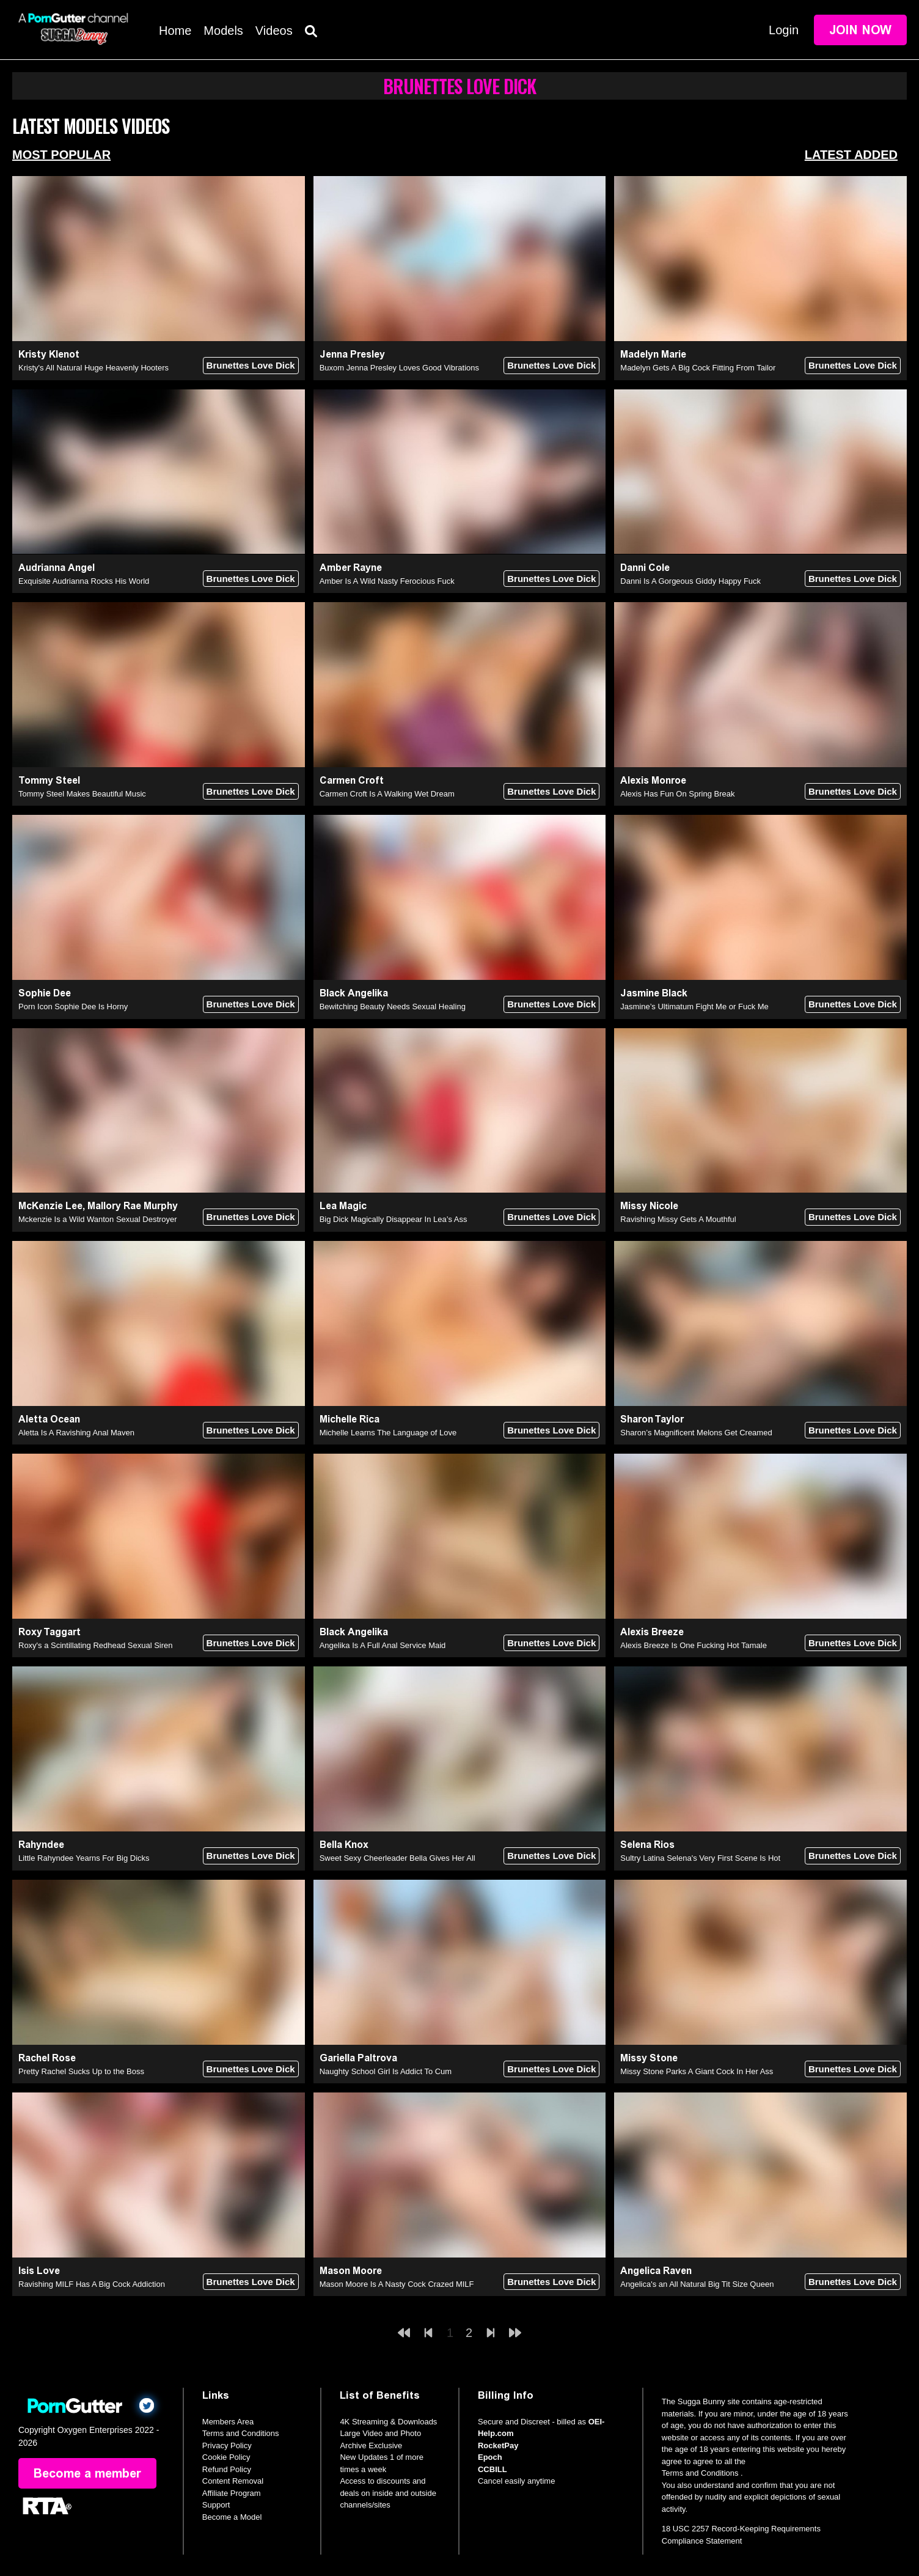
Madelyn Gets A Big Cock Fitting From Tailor (697, 367)
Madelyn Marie (653, 354)
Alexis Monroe (653, 780)
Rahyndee (41, 1844)
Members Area (228, 2421)
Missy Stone (649, 2058)
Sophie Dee (44, 993)
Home (175, 30)
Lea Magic (343, 1206)
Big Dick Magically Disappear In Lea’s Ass (393, 1219)
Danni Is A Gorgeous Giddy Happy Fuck (690, 581)
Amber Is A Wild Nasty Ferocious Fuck (387, 581)
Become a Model (232, 2517)
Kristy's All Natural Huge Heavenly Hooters (93, 367)
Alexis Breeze (652, 1632)
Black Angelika (354, 993)
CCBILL (492, 2469)
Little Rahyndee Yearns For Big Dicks (84, 1858)
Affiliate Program (231, 2493)
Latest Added (851, 154)
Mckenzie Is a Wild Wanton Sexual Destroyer (97, 1219)
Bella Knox (344, 1844)
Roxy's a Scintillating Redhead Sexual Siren (95, 1645)
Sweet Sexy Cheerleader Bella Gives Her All (397, 1858)
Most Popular (61, 154)
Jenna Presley (352, 354)
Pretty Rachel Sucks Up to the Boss (81, 2071)
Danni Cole (645, 567)
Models (223, 30)
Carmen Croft (352, 780)
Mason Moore (351, 2270)
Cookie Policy (226, 2457)
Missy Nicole (649, 1206)
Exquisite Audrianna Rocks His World (83, 581)
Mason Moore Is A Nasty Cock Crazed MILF (397, 2284)
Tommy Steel (49, 780)
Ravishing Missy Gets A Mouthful (678, 1219)
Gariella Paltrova (358, 2058)
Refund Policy (226, 2469)
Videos (274, 30)
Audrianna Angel (56, 567)
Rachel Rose (47, 2058)
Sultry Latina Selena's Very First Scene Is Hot (700, 1858)
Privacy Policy (227, 2445)
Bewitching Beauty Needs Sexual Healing (393, 1006)
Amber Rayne (351, 567)
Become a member (87, 2473)
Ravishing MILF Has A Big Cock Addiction (91, 2284)
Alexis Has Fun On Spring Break (677, 793)
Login (784, 30)
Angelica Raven (656, 2270)
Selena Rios (647, 1844)
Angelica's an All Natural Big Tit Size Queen (697, 2284)
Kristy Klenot (48, 354)
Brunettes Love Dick (251, 365)
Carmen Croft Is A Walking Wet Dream (387, 793)
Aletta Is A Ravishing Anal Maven (76, 1432)
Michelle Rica (349, 1419)
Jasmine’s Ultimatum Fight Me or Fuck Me (694, 1006)
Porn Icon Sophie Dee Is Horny (73, 1006)
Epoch (490, 2457)
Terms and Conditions (240, 2433)
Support (216, 2504)
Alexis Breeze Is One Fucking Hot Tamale (693, 1645)
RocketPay (498, 2445)
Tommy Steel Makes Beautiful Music (82, 793)
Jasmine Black (653, 993)
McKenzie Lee (50, 1206)
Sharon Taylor (652, 1419)
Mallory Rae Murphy (132, 1206)
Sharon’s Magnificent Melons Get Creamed (696, 1432)
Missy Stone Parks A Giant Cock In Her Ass (696, 2071)
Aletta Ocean (49, 1419)
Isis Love (39, 2270)
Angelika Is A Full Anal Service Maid (383, 1645)
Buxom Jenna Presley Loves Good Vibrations (399, 367)
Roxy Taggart (49, 1632)
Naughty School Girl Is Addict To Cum (386, 2071)
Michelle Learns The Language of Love (388, 1432)
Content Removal (232, 2481)
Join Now (860, 30)
